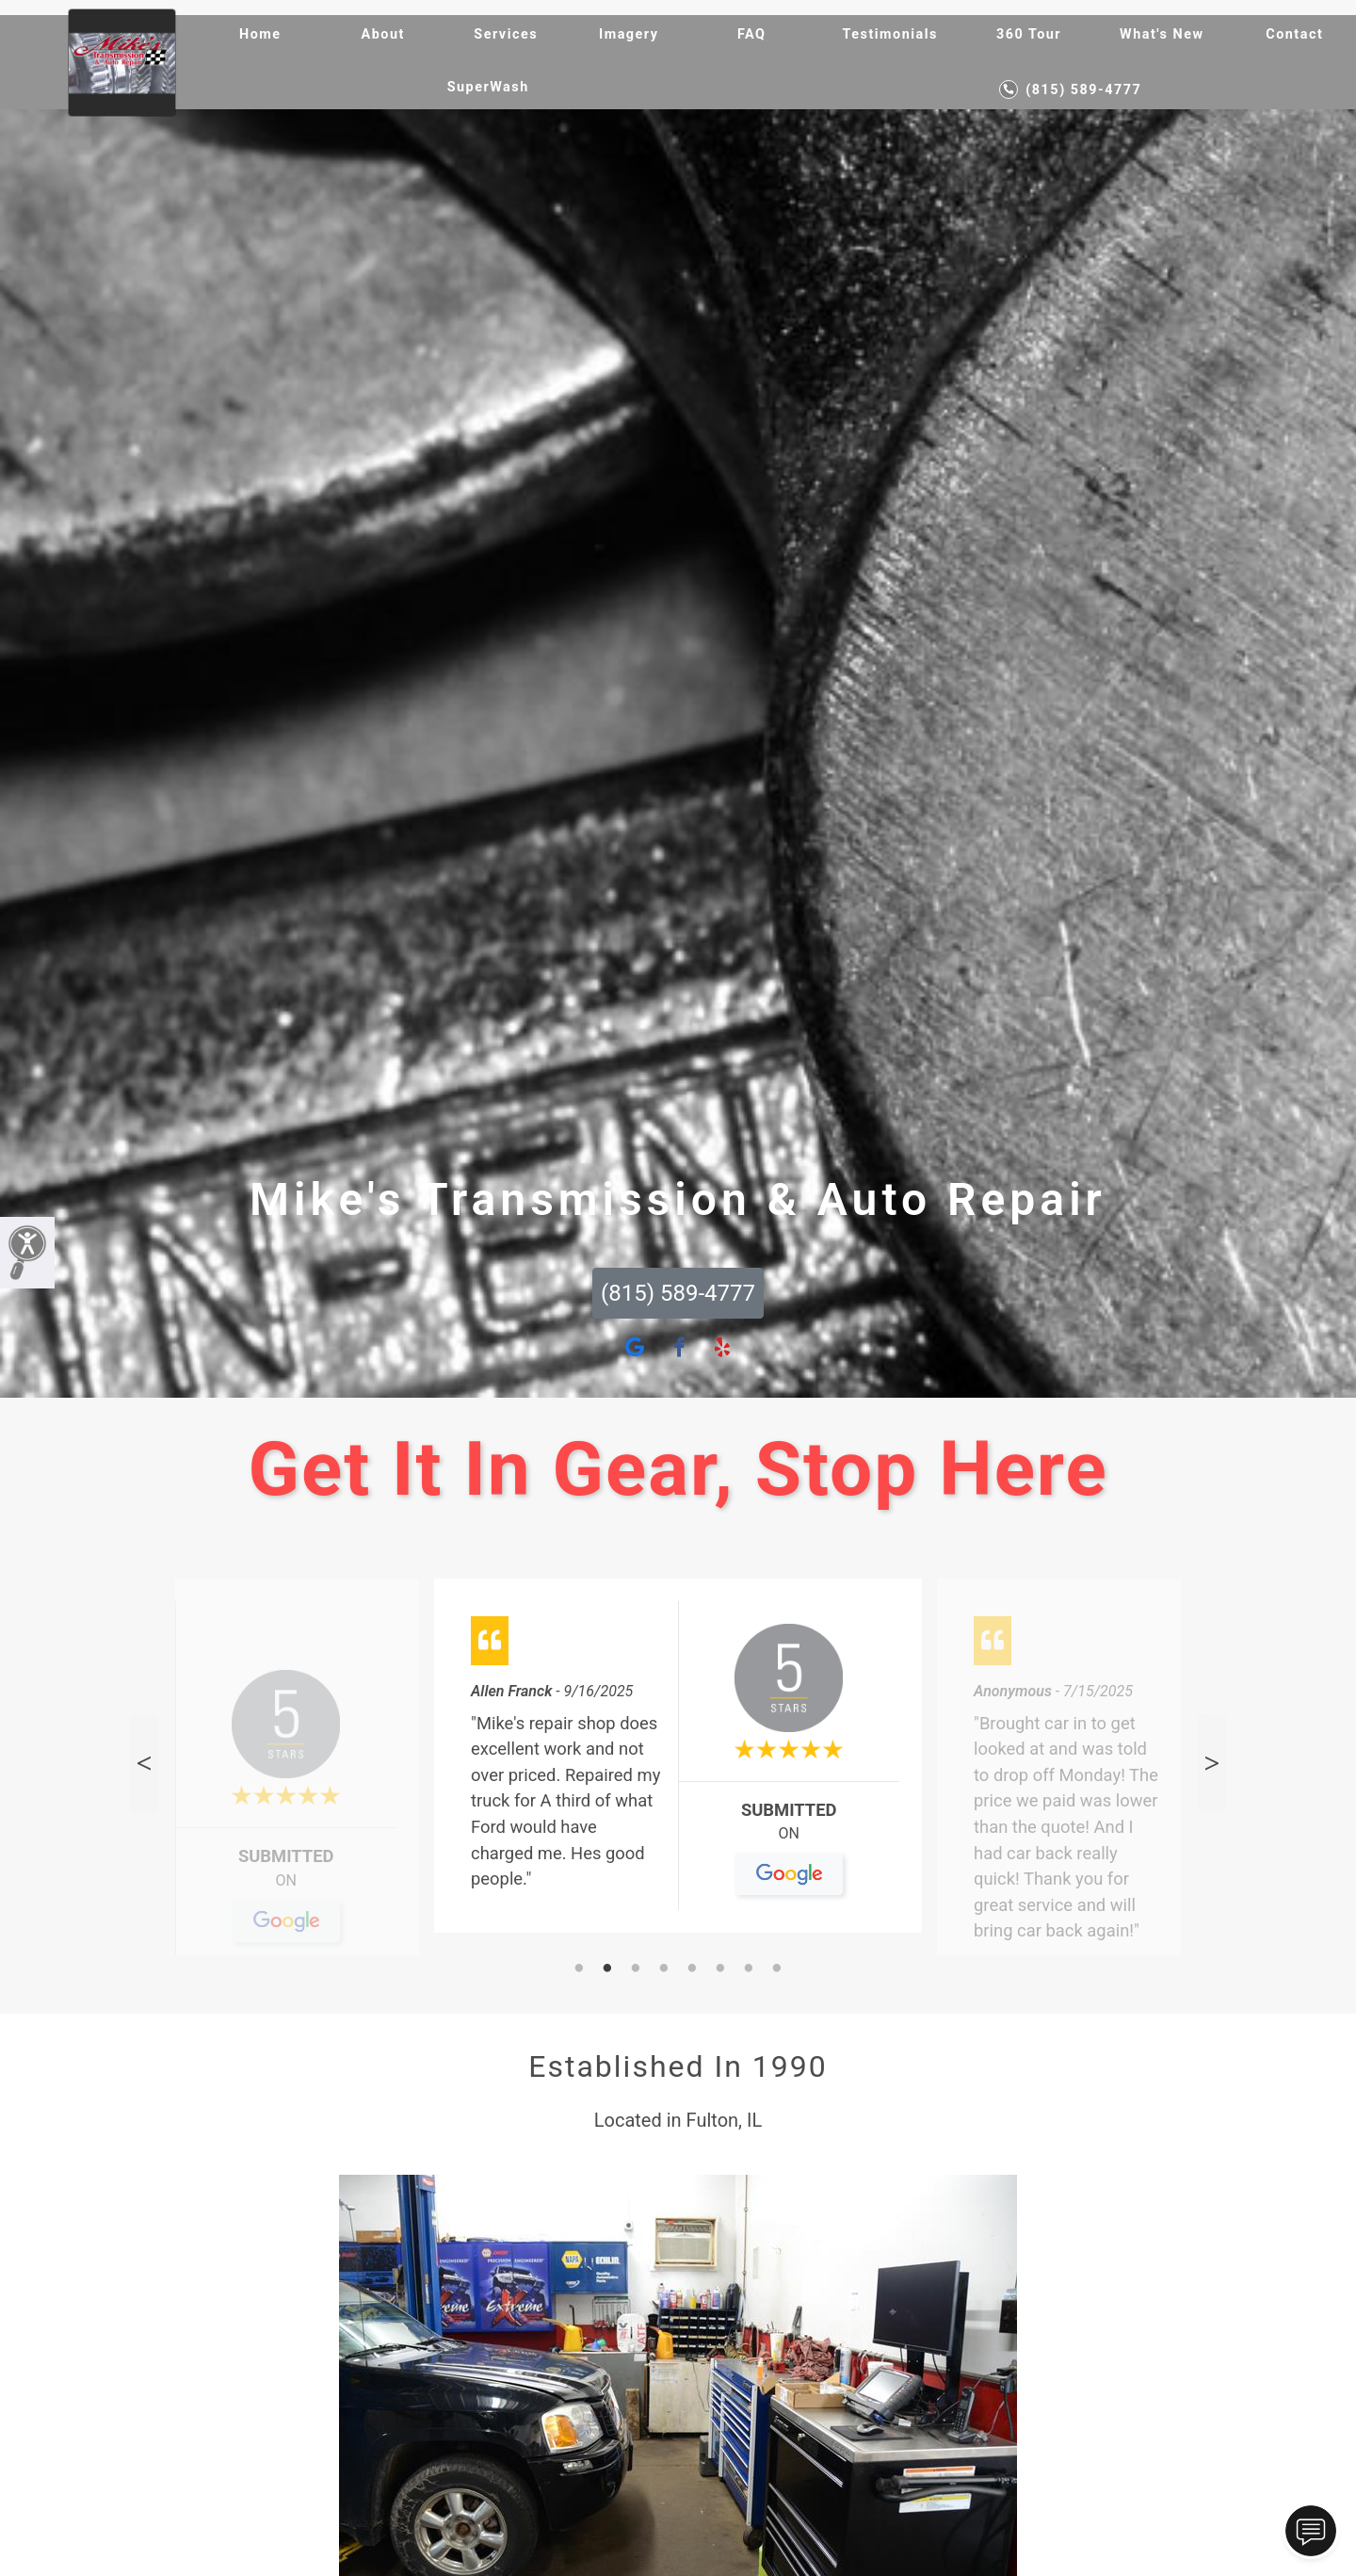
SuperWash (488, 87)
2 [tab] (607, 1969)
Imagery (629, 34)
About (383, 34)
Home (260, 34)
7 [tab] (748, 1969)
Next (1212, 1763)
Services (506, 34)
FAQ (752, 34)
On (286, 1888)
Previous (144, 1763)
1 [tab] (579, 1969)
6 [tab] (720, 1969)
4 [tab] (663, 1969)
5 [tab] (692, 1969)
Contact (1294, 34)
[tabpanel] (678, 1764)
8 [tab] (776, 1969)
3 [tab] (635, 1969)
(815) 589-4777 (1070, 89)
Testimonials (890, 34)
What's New (1161, 34)
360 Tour (1028, 34)
